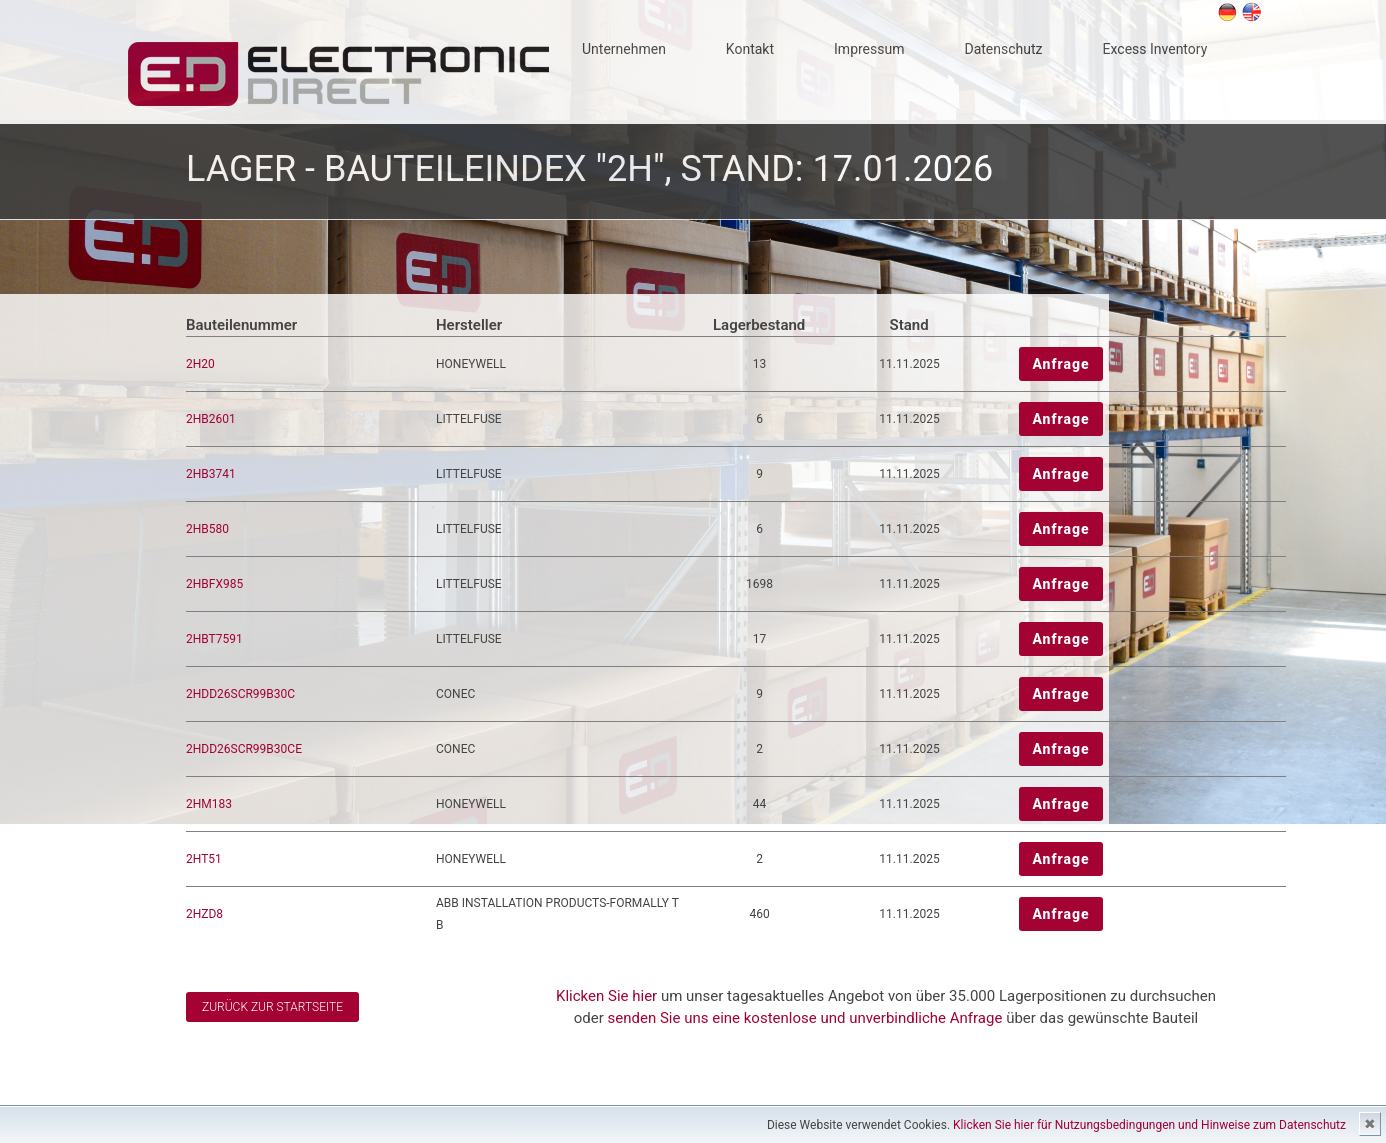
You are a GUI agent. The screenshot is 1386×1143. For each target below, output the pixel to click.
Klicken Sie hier (606, 996)
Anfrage (1060, 364)
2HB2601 (211, 419)
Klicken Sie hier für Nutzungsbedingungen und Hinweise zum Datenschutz (1149, 1125)
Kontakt (750, 49)
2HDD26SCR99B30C (240, 694)
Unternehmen (624, 49)
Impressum (869, 49)
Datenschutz (1003, 49)
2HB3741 (211, 474)
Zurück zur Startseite (272, 1007)
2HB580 (207, 529)
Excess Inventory (1155, 49)
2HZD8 (204, 914)
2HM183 (209, 804)
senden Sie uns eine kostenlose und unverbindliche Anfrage (805, 1018)
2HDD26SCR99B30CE (244, 749)
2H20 (200, 364)
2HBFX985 (214, 584)
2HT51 (204, 859)
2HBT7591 (214, 639)
